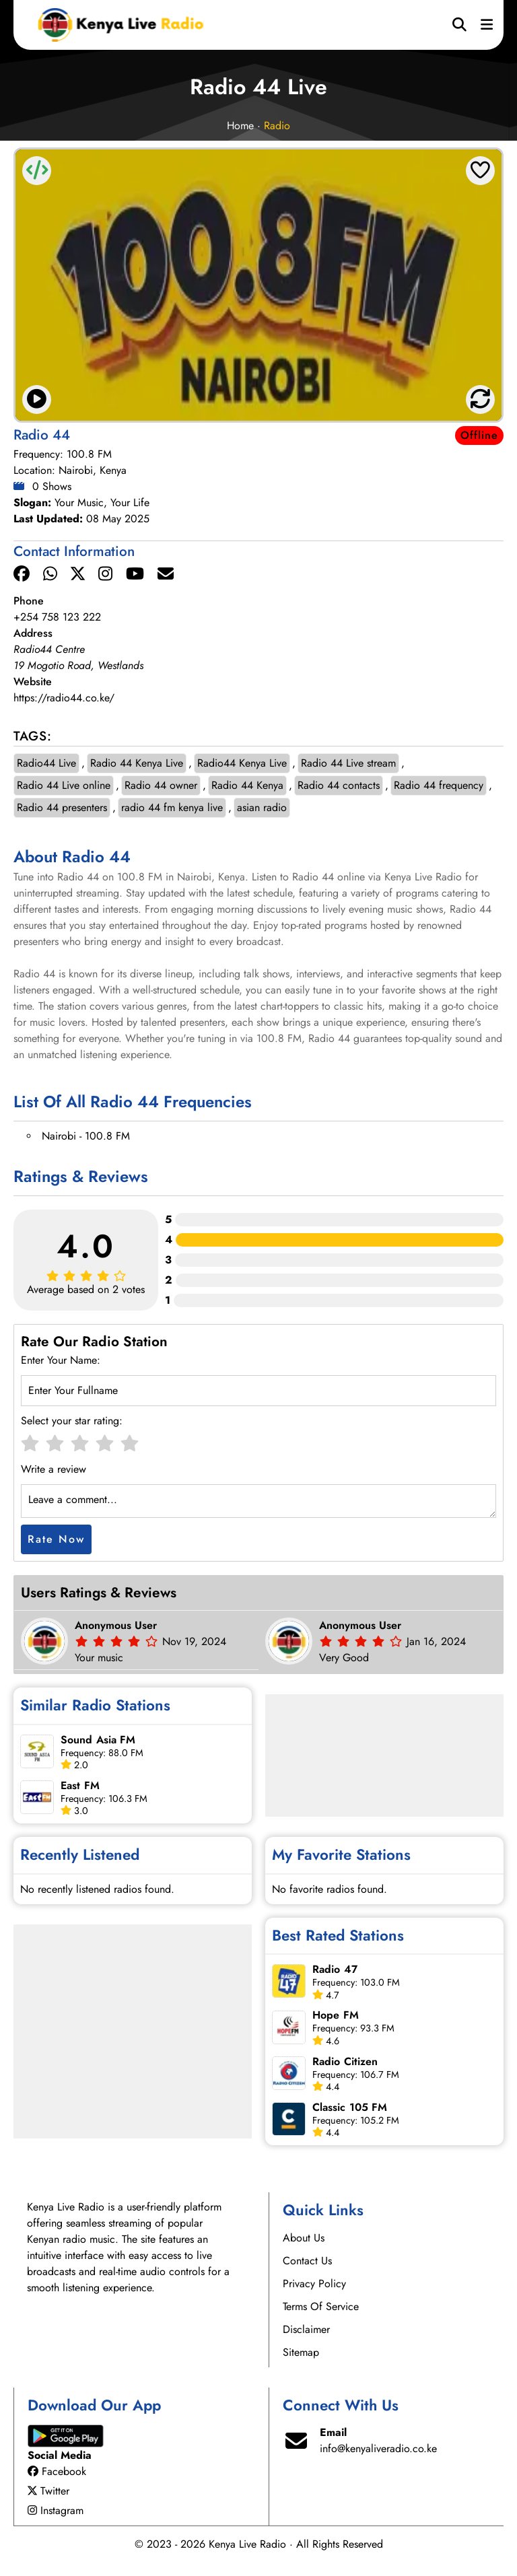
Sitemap (301, 2352)
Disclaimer (306, 2329)
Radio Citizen (345, 2061)
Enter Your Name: (60, 1360)
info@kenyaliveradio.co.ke (378, 2448)
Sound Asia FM (98, 1739)
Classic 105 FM (349, 2107)
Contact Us (307, 2260)
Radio (277, 125)
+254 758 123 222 (57, 617)
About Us (303, 2237)
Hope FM (335, 2015)
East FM (80, 1785)
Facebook (57, 2471)
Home (240, 125)
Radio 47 (334, 1969)
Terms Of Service (321, 2306)
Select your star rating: (72, 1420)
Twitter (48, 2490)
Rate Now (56, 1539)
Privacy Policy (314, 2283)
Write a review (53, 1469)
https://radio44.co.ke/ (63, 697)
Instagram (55, 2510)
